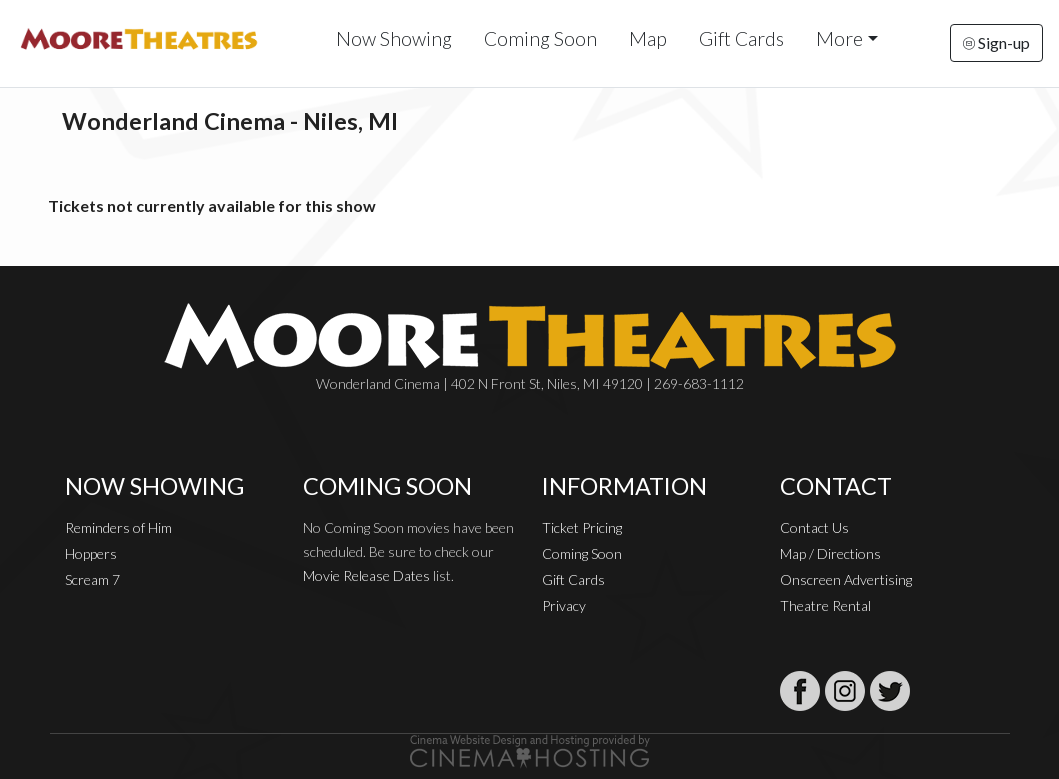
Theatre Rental (825, 605)
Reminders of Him (118, 527)
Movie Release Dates (366, 575)
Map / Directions (830, 553)
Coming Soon (540, 38)
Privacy (564, 605)
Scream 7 (92, 579)
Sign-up (996, 42)
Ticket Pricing (582, 527)
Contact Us (814, 527)
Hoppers (91, 553)
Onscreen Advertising (846, 579)
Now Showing (394, 38)
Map (648, 38)
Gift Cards (741, 38)
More (839, 38)
